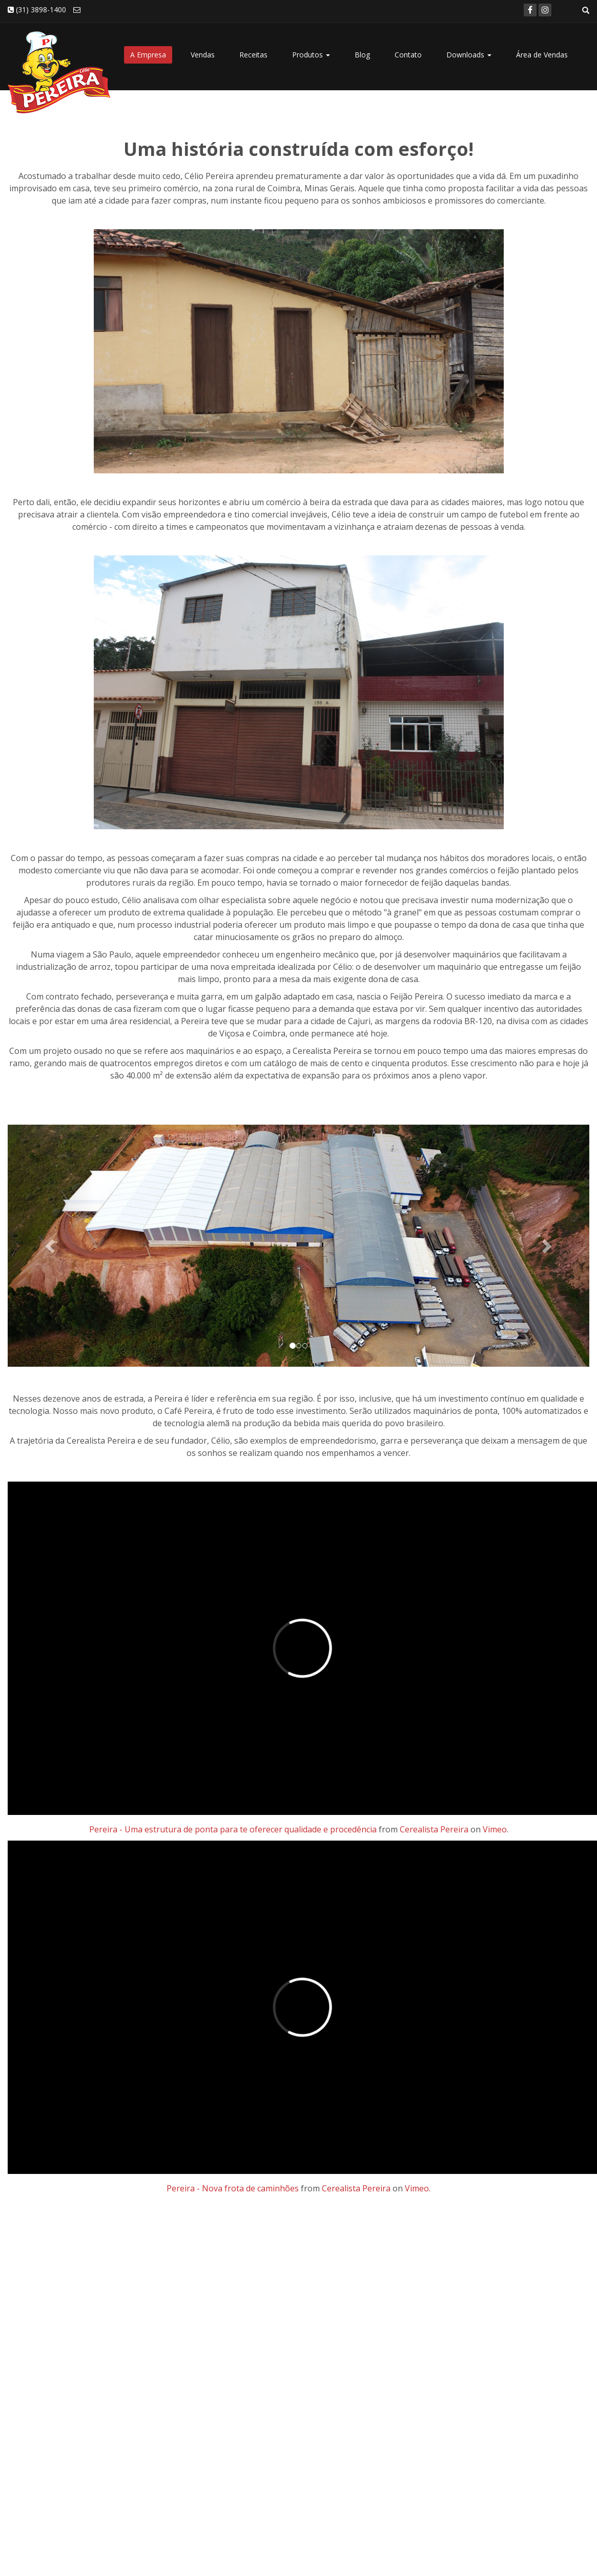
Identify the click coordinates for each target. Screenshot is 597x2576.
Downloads (468, 54)
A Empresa (148, 54)
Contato (408, 54)
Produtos (311, 54)
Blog (362, 54)
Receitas (253, 54)
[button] (51, 1246)
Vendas (203, 54)
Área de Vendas (542, 54)
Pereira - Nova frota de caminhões (233, 2188)
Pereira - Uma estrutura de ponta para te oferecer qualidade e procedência (233, 1829)
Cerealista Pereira (434, 1829)
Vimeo (495, 1829)
